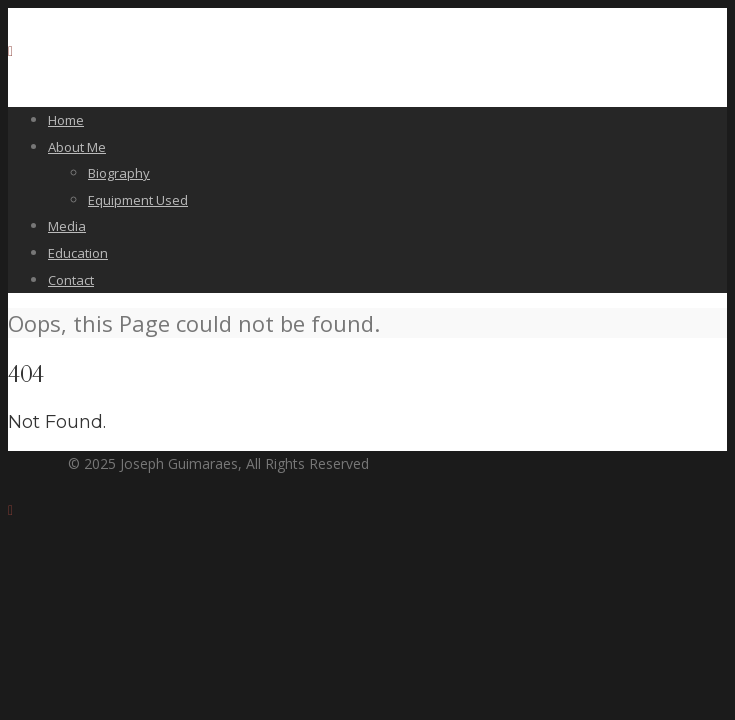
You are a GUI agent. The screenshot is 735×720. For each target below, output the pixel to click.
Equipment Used (138, 200)
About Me (77, 147)
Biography (119, 173)
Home (66, 120)
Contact (71, 280)
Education (78, 253)
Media (67, 226)
